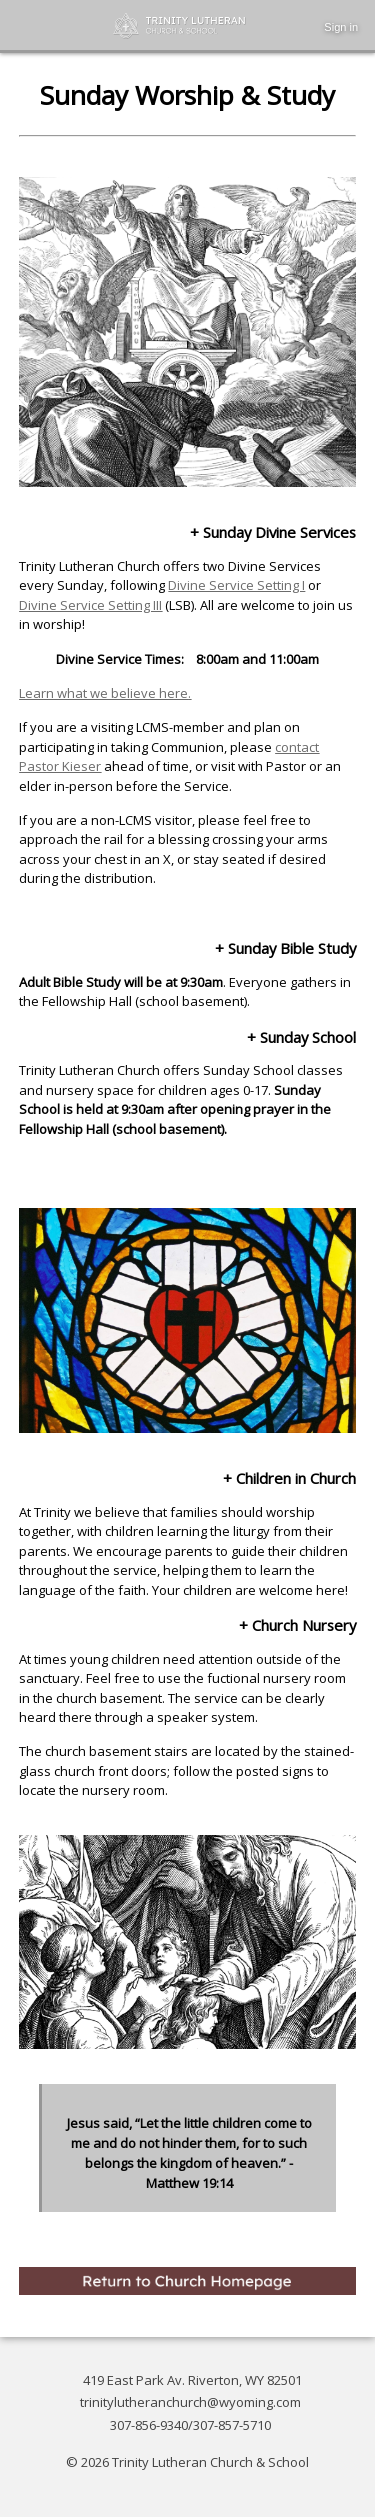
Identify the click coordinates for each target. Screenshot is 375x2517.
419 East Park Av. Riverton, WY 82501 (192, 2380)
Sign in (341, 27)
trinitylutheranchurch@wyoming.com (190, 2402)
